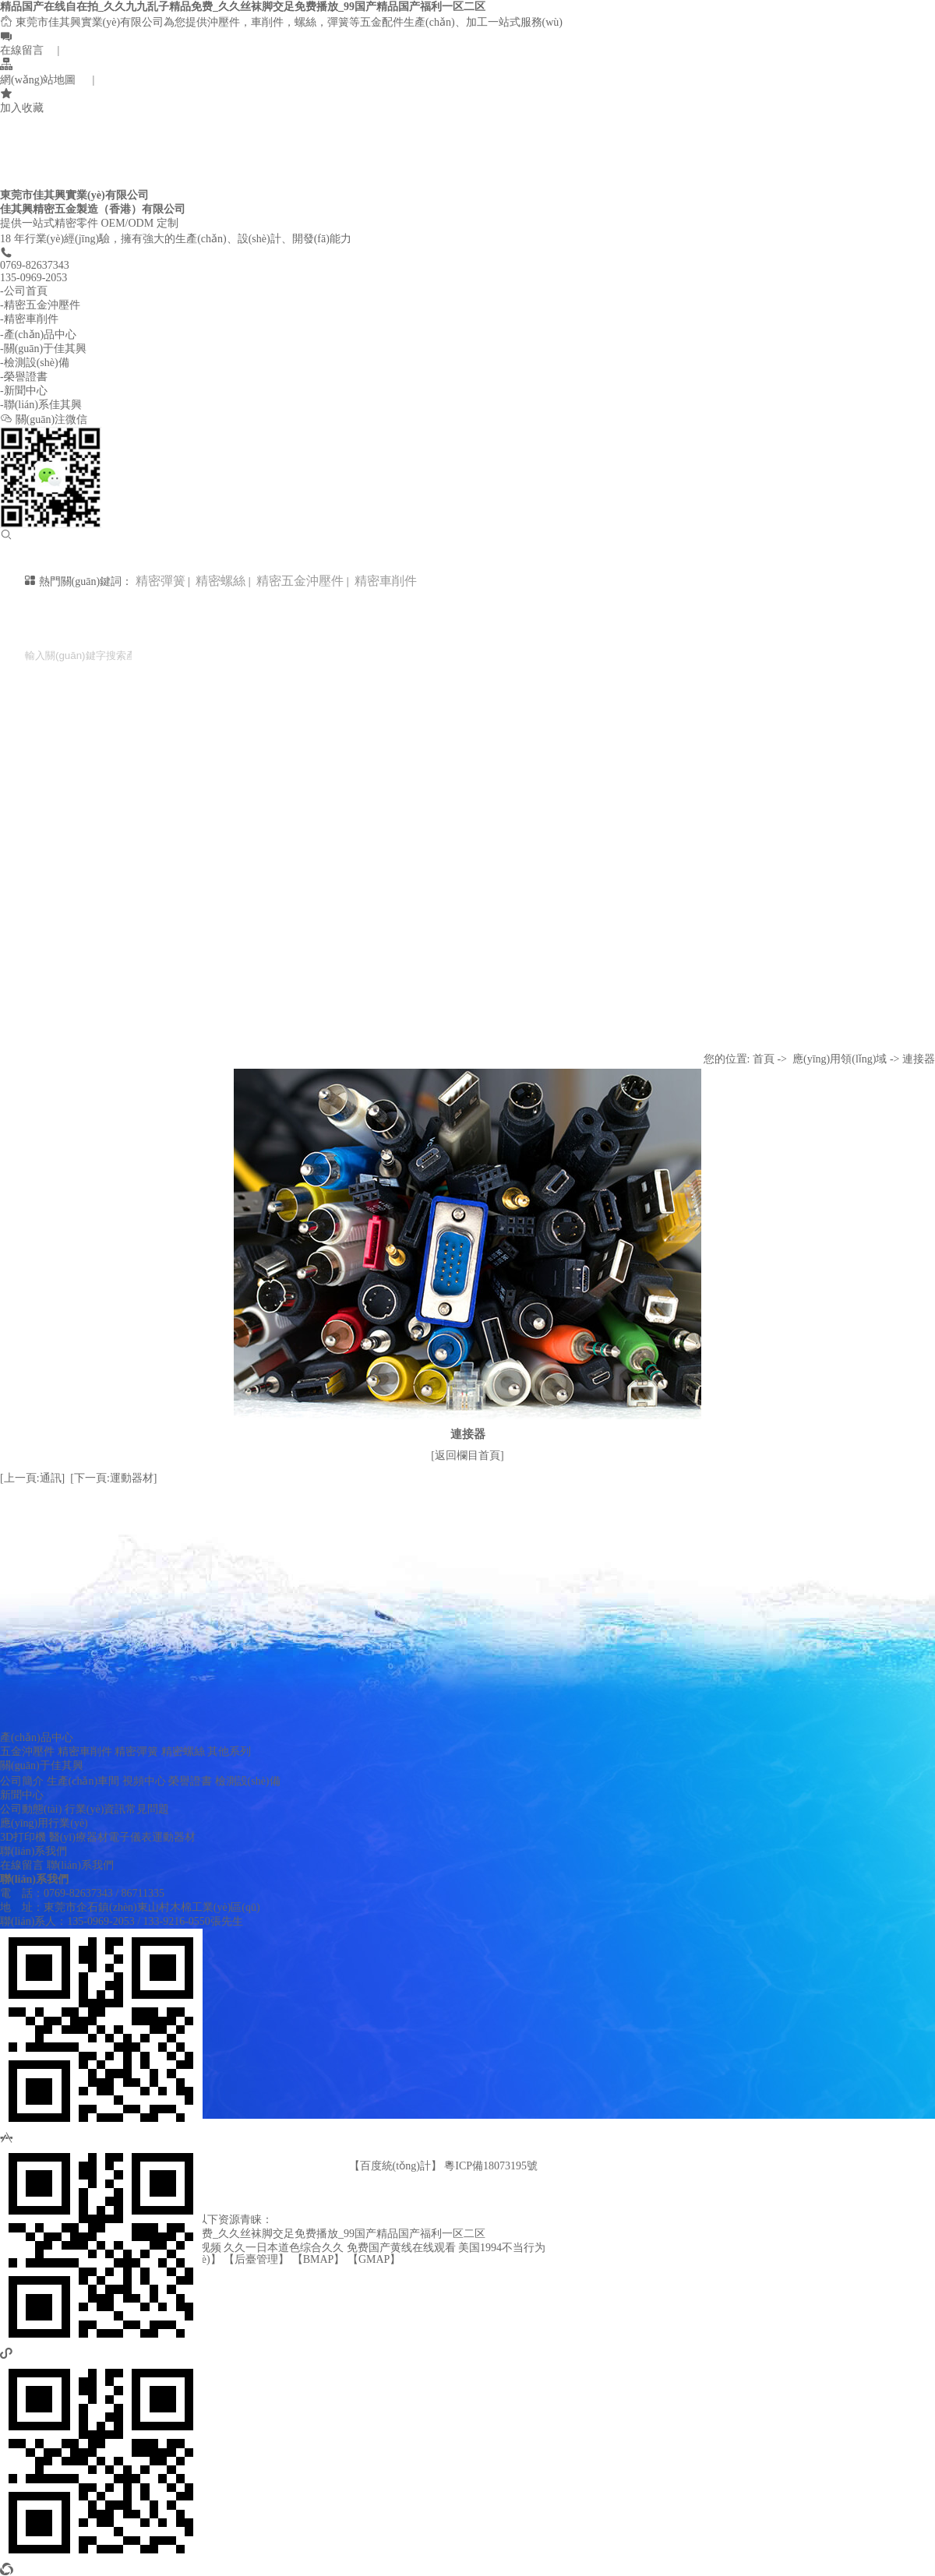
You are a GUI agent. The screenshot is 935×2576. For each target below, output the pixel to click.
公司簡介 (22, 1781)
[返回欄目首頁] (467, 1455)
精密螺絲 (218, 580)
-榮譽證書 (24, 376)
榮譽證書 (190, 1781)
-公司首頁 (24, 291)
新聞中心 (22, 1795)
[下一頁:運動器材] (113, 1478)
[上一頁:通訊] (32, 1478)
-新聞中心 (24, 390)
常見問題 (147, 1809)
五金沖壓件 (27, 1751)
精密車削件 (384, 580)
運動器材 (174, 1837)
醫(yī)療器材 (78, 1837)
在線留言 (22, 1865)
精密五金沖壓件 (298, 580)
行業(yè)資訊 (95, 1809)
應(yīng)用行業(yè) (44, 1823)
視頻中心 (144, 1781)
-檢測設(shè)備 (34, 362)
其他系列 (229, 1751)
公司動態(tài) (31, 1809)
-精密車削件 (29, 319)
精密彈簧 (160, 580)
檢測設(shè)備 (247, 1781)
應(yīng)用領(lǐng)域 (839, 1059)
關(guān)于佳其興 (41, 1765)
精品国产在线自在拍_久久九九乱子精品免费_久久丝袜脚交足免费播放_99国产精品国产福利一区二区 (242, 6)
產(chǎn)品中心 (36, 1737)
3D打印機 (23, 1837)
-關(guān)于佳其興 (43, 348)
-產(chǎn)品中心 (38, 334)
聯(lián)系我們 (33, 1851)
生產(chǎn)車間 (83, 1781)
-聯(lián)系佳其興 (41, 405)
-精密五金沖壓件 (40, 305)
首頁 (763, 1059)
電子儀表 (130, 1837)
